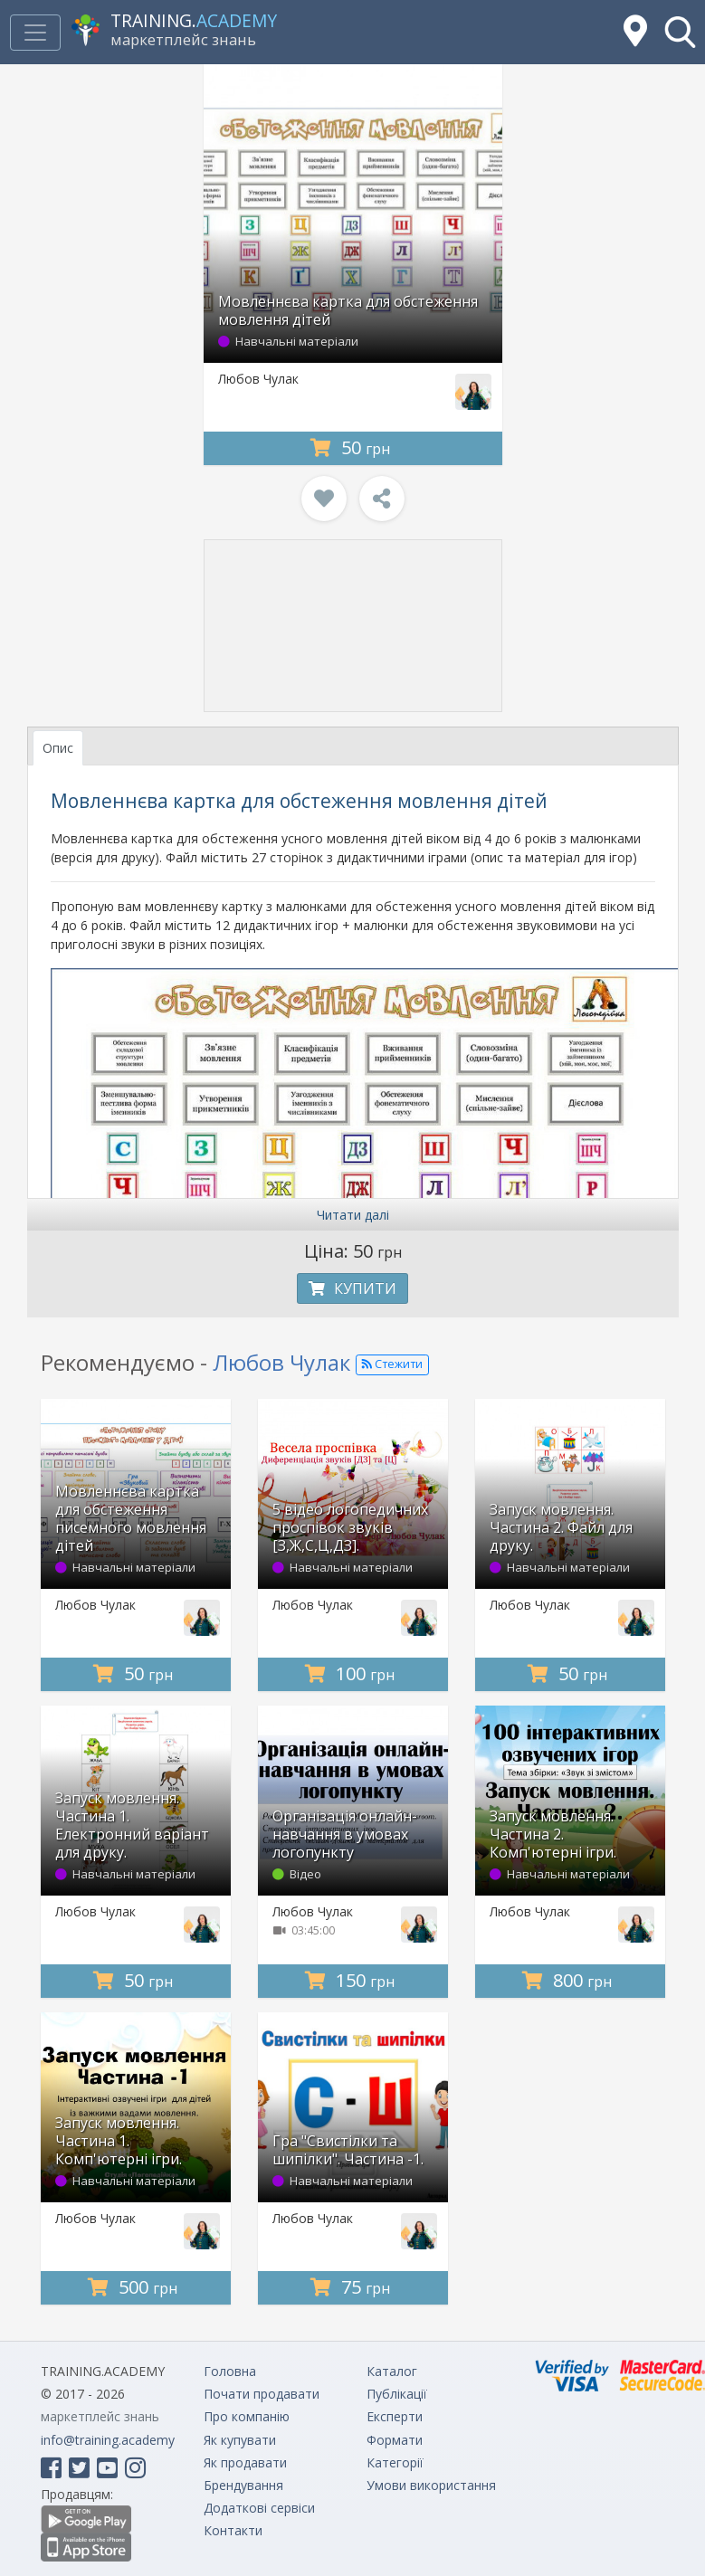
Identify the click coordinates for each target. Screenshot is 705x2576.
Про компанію (247, 2416)
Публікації (397, 2393)
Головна (230, 2371)
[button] (680, 32)
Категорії (395, 2462)
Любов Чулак (258, 378)
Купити (352, 1288)
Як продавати (245, 2462)
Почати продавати (261, 2393)
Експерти (395, 2416)
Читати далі (353, 1214)
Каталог (392, 2371)
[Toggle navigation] (35, 32)
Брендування (243, 2485)
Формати (395, 2439)
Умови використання (431, 2485)
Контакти (233, 2530)
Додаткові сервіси (259, 2507)
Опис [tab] (58, 747)
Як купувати (240, 2439)
